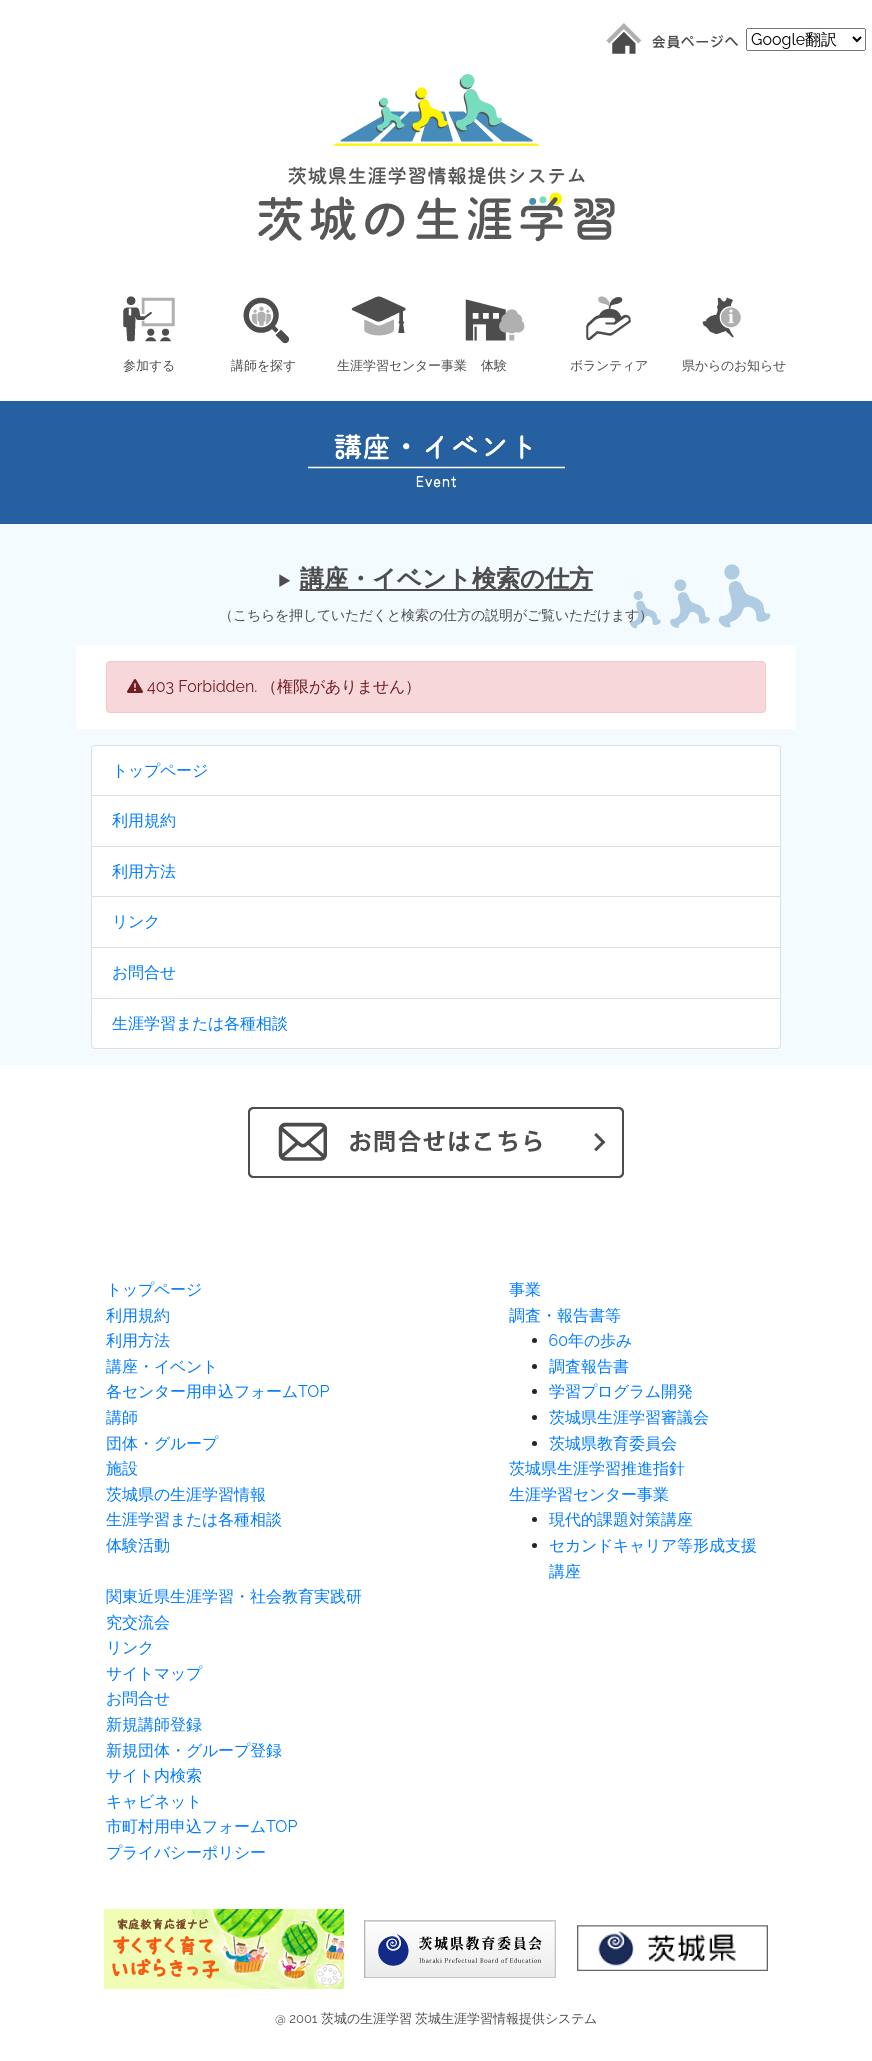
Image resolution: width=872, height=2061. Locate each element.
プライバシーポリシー (186, 1852)
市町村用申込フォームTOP (201, 1826)
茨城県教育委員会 (613, 1443)
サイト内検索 (154, 1775)
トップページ (160, 770)
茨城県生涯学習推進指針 (597, 1468)
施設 (122, 1468)
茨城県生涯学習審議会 (629, 1417)
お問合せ (144, 972)
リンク (136, 921)
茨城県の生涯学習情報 (186, 1494)
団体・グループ (162, 1443)
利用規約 (144, 820)
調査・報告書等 (565, 1315)
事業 (525, 1289)
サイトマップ (154, 1673)
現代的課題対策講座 (621, 1519)
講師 (122, 1417)
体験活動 (138, 1545)
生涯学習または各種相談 (200, 1023)
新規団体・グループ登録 (194, 1750)
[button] (148, 330)
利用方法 (144, 871)
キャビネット (154, 1801)
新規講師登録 (154, 1724)
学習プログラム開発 (621, 1391)
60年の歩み (590, 1340)
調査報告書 (589, 1366)
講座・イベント (162, 1366)
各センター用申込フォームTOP (217, 1391)
